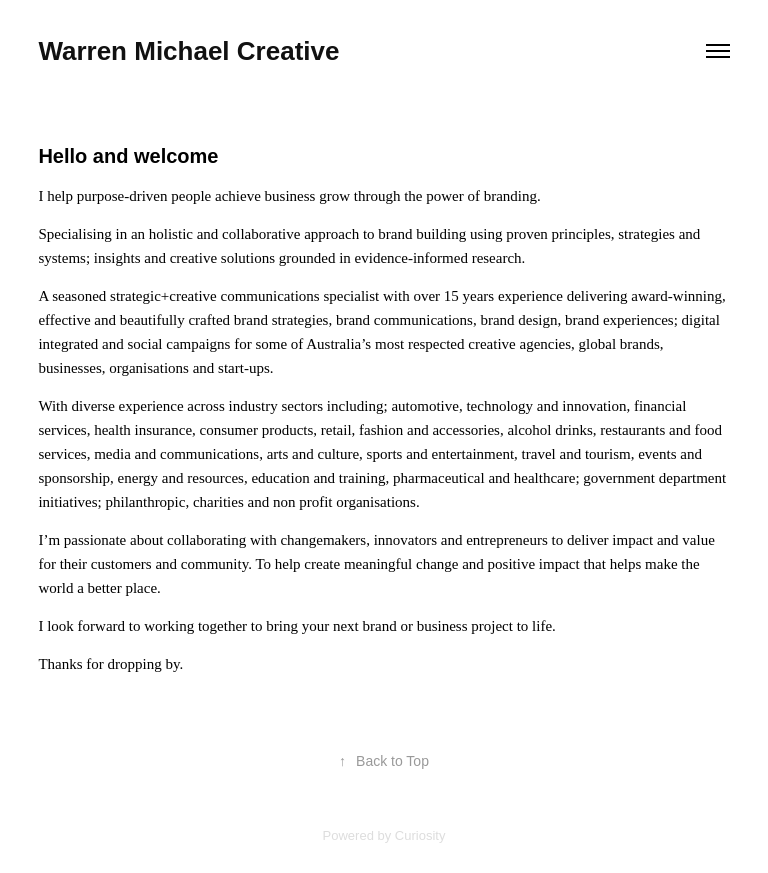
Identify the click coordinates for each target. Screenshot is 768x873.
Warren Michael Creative (188, 51)
